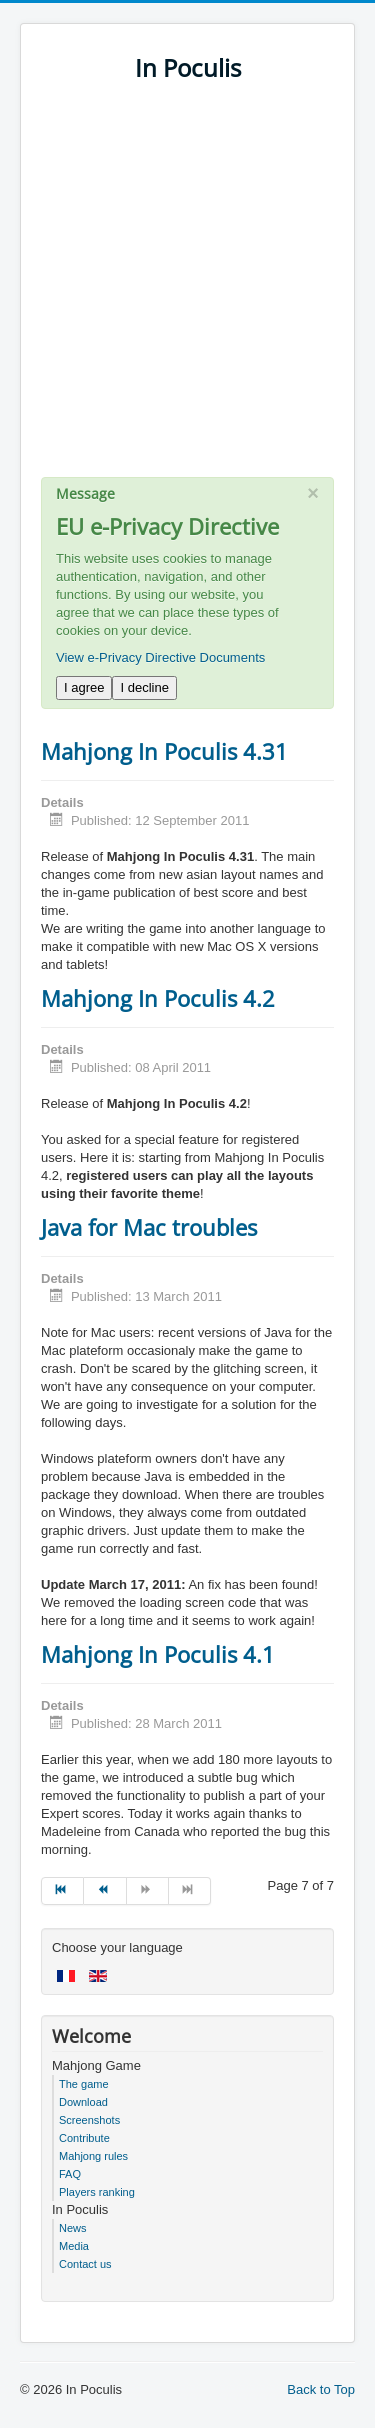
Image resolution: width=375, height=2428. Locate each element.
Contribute (84, 2138)
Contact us (85, 2264)
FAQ (70, 2174)
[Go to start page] (62, 1891)
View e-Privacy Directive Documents (160, 657)
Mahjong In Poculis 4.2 (158, 998)
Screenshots (89, 2120)
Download (83, 2102)
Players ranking (97, 2192)
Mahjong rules (93, 2156)
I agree (84, 687)
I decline (144, 687)
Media (74, 2246)
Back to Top (321, 2389)
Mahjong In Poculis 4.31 (164, 751)
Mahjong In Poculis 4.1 (158, 1654)
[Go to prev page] (105, 1891)
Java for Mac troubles (149, 1227)
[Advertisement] (187, 289)
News (73, 2228)
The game (84, 2084)
